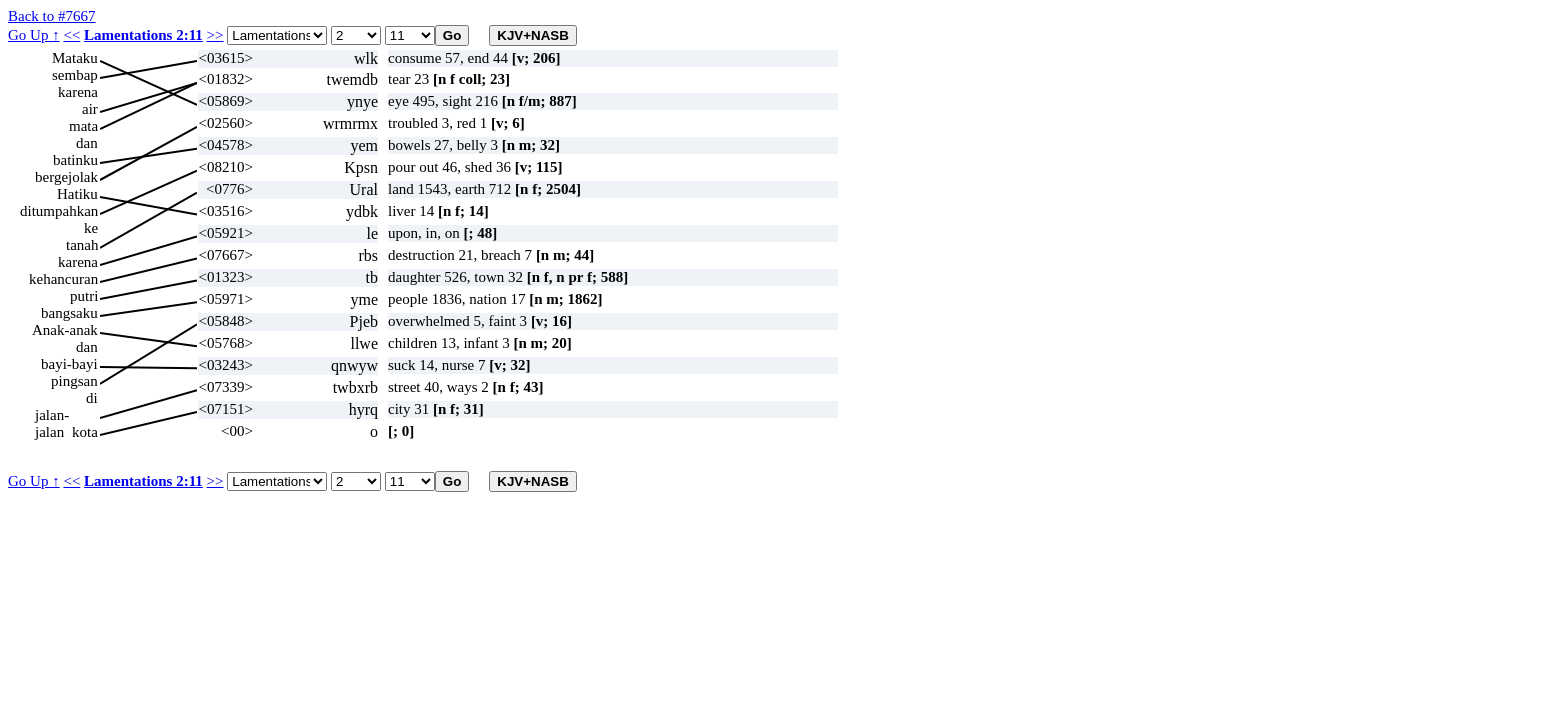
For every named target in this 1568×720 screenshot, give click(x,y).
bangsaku (69, 313)
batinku (75, 160)
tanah (82, 245)
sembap (75, 75)
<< (71, 35)
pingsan (74, 381)
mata (83, 126)
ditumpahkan (59, 211)
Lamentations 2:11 (143, 35)
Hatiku (77, 194)
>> (215, 35)
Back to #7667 (52, 16)
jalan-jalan (52, 415)
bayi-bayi (69, 364)
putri (84, 296)
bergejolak (66, 177)
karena (78, 92)
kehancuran (63, 279)
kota (85, 432)
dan (87, 143)
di (92, 398)
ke (91, 228)
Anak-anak (65, 330)
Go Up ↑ (34, 35)
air (90, 109)
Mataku (75, 58)
